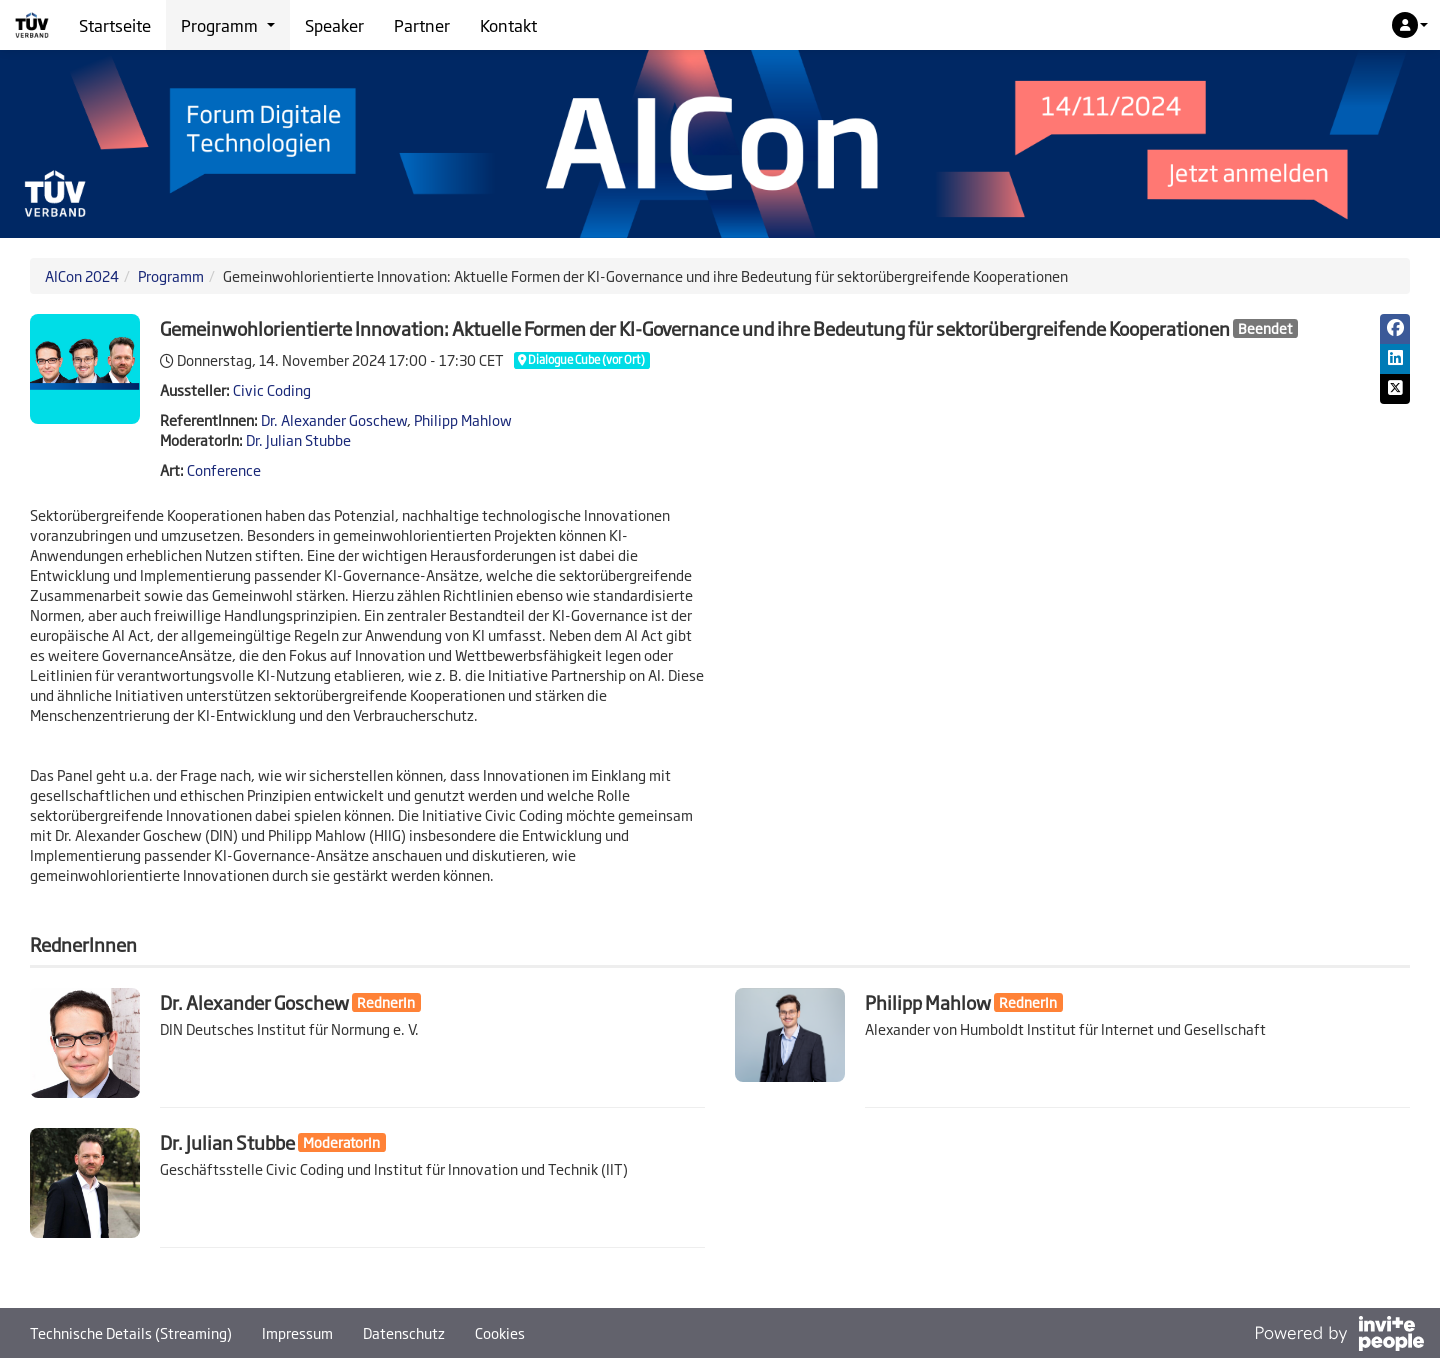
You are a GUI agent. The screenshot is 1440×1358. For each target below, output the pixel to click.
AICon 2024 (82, 275)
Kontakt (508, 25)
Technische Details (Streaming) (131, 1332)
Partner (422, 25)
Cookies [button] (500, 1332)
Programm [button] (228, 25)
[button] (1410, 25)
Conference (224, 469)
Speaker (334, 25)
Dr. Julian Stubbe (298, 439)
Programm (171, 275)
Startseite (115, 25)
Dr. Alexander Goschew (334, 419)
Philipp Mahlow (463, 419)
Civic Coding (272, 389)
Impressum (297, 1332)
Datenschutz (404, 1332)
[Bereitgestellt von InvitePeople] (1339, 1335)
